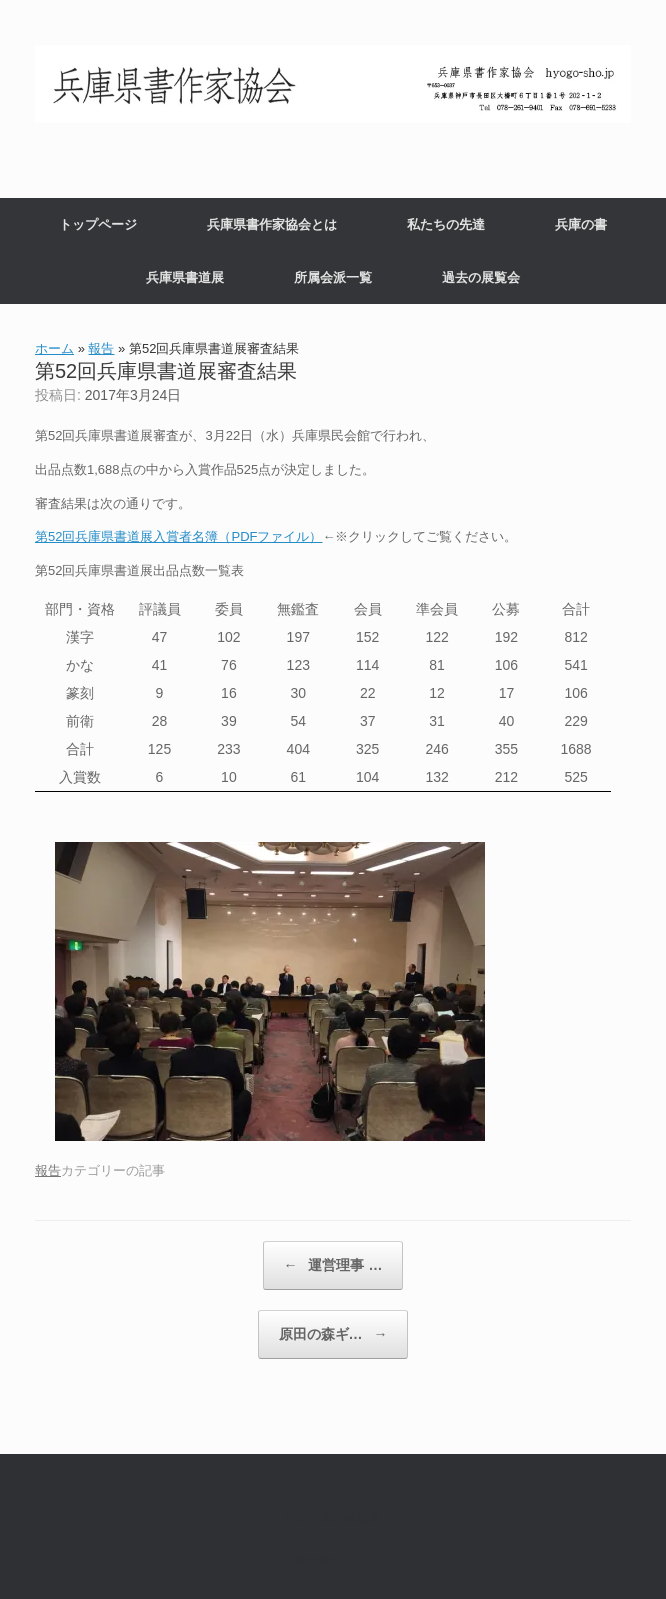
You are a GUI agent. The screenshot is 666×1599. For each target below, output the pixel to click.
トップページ (98, 224)
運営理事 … (333, 1265)
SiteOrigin (313, 1559)
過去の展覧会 (481, 277)
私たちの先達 (446, 224)
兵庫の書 (581, 224)
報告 (101, 348)
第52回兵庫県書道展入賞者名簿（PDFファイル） (178, 536)
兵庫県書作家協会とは (272, 224)
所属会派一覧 (333, 277)
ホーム (54, 348)
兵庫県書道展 (185, 277)
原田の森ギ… (333, 1334)
